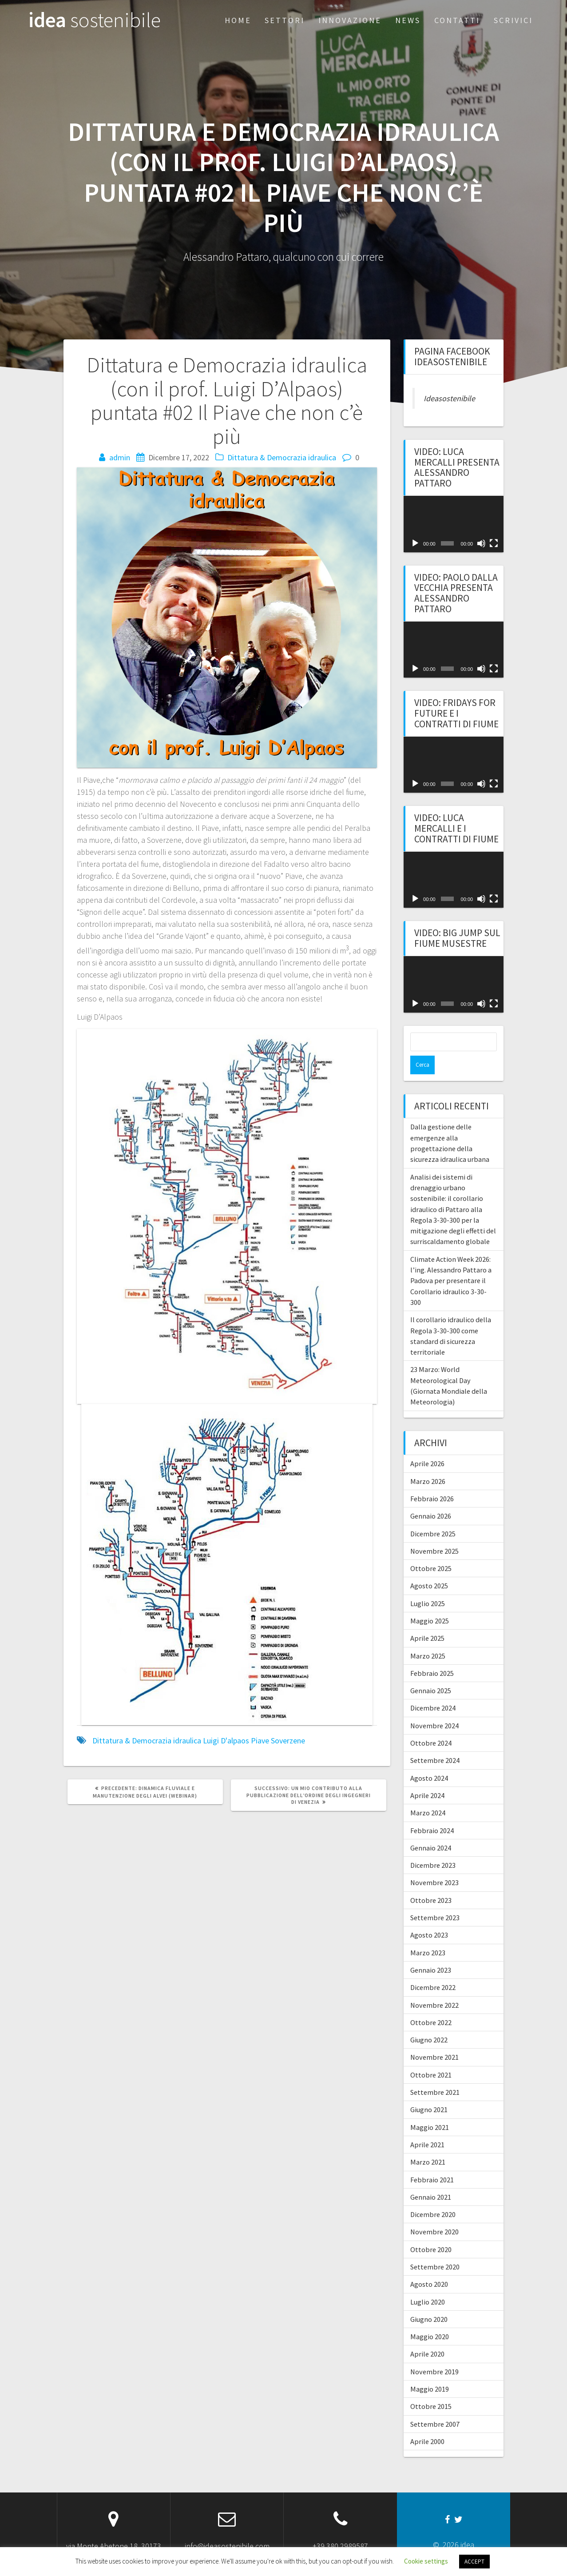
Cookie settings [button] (426, 2561)
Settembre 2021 (435, 2073)
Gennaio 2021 (430, 2178)
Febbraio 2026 (432, 1479)
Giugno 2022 (429, 2021)
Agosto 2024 (429, 1759)
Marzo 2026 (427, 1462)
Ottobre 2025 (431, 1549)
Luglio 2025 (427, 1584)
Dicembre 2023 (433, 1846)
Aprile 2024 (427, 1776)
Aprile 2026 (427, 1444)
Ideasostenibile (449, 398)
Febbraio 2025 (432, 1654)
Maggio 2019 (429, 2370)
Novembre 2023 (434, 1863)
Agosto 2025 (429, 1567)
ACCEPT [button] (474, 2561)
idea (94, 20)
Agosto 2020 (429, 2265)
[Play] (415, 543)
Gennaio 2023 (430, 1951)
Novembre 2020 (434, 2213)
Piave (260, 1740)
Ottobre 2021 (431, 2056)
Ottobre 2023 (431, 1881)
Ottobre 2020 (431, 2230)
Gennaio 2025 (430, 1671)
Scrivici (513, 20)
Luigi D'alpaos (226, 1740)
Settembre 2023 (435, 1898)
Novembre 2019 (434, 2353)
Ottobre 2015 (431, 2387)
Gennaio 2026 (430, 1497)
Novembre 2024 (434, 1707)
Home (238, 20)
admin (119, 457)
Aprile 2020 (427, 2335)
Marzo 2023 (427, 1934)
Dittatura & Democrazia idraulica (281, 457)
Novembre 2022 (434, 1986)
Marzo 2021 (427, 2143)
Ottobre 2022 (431, 2003)
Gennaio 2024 (430, 1829)
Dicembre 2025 (433, 1515)
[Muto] (481, 543)
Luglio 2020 (427, 2283)
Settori (285, 20)
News (407, 20)
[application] (454, 524)
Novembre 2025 (434, 1532)
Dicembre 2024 (433, 1689)
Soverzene (288, 1740)
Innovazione (349, 20)
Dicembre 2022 (433, 1968)
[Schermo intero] (493, 543)
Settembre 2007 (435, 2405)
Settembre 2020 (435, 2248)
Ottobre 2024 (431, 1724)
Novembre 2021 (434, 2038)
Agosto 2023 (429, 1916)
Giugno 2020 (429, 2300)
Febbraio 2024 (432, 1811)
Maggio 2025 (429, 1602)
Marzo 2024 (427, 1794)
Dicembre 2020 (433, 2195)
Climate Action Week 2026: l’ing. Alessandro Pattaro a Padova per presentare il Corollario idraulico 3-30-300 (451, 1262)
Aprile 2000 (427, 2422)
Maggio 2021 (429, 2108)
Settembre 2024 (435, 1741)
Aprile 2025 (427, 1619)
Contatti (457, 20)
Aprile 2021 (427, 2125)
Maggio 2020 (429, 2317)
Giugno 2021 (429, 2090)
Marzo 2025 (427, 1637)
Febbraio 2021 (432, 2161)
